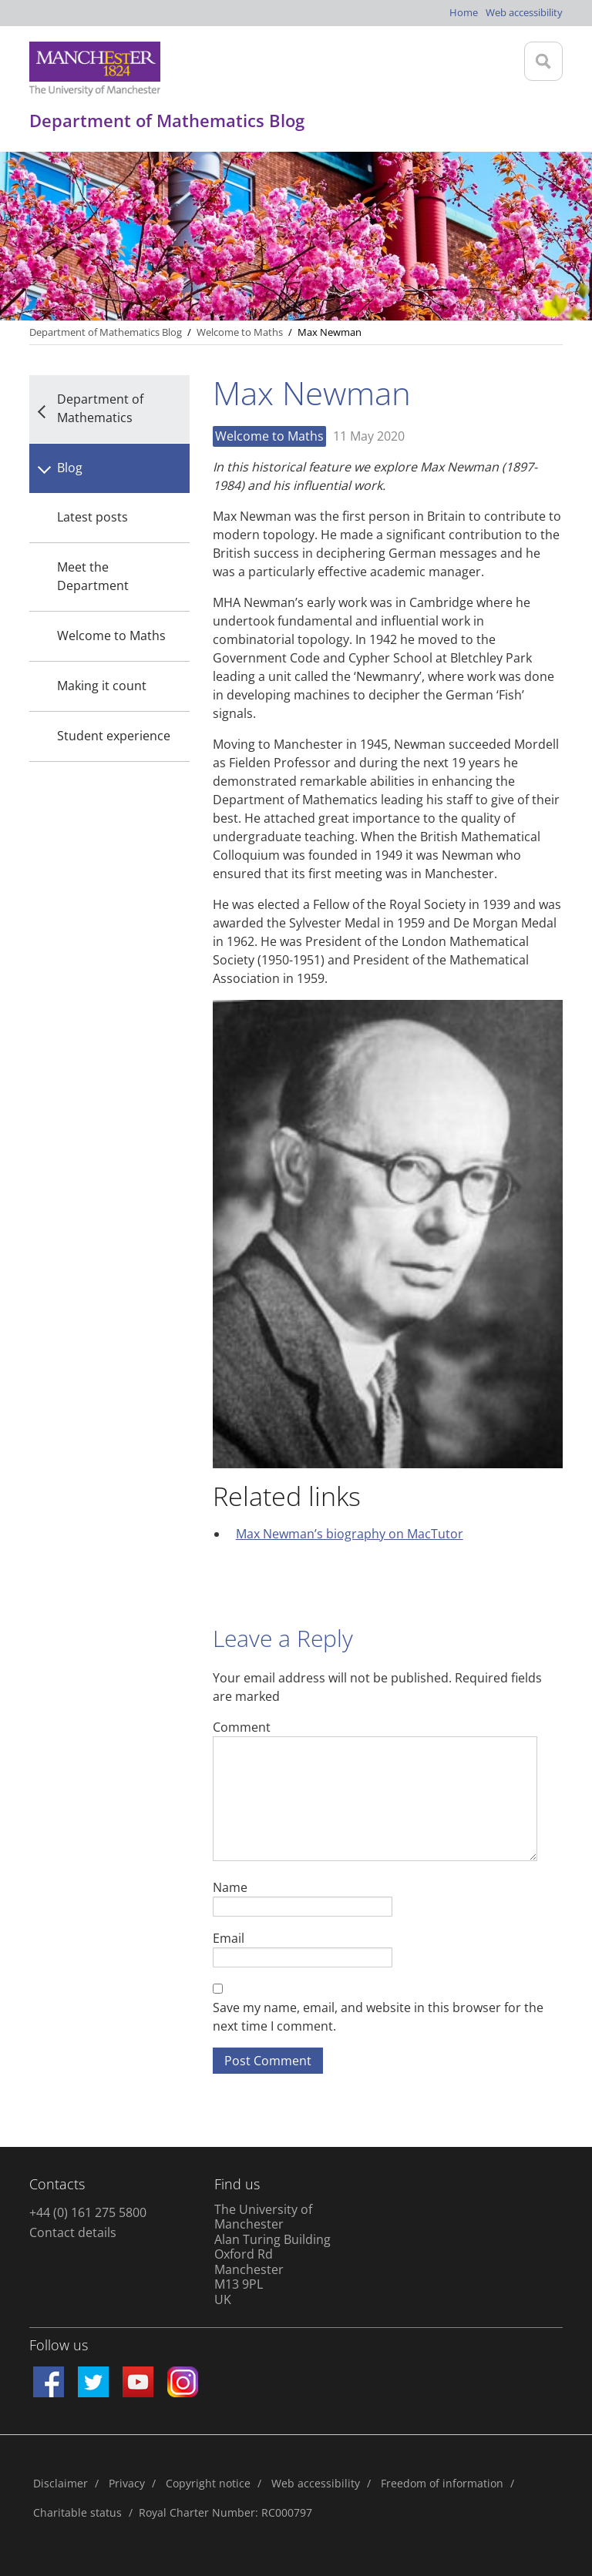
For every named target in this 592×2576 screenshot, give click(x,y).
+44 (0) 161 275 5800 (87, 2212)
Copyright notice (208, 2483)
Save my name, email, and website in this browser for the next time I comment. (378, 2016)
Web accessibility (524, 12)
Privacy (127, 2483)
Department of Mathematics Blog (105, 332)
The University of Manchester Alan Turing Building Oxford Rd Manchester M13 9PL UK (272, 2254)
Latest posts (92, 516)
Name (230, 1887)
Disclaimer (60, 2483)
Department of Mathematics (100, 408)
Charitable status (77, 2512)
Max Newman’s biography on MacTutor (349, 1533)
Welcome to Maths (111, 635)
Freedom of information (442, 2483)
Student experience (113, 735)
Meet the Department (93, 576)
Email (228, 1938)
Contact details (72, 2232)
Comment (242, 1727)
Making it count (101, 685)
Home (463, 12)
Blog (69, 467)
